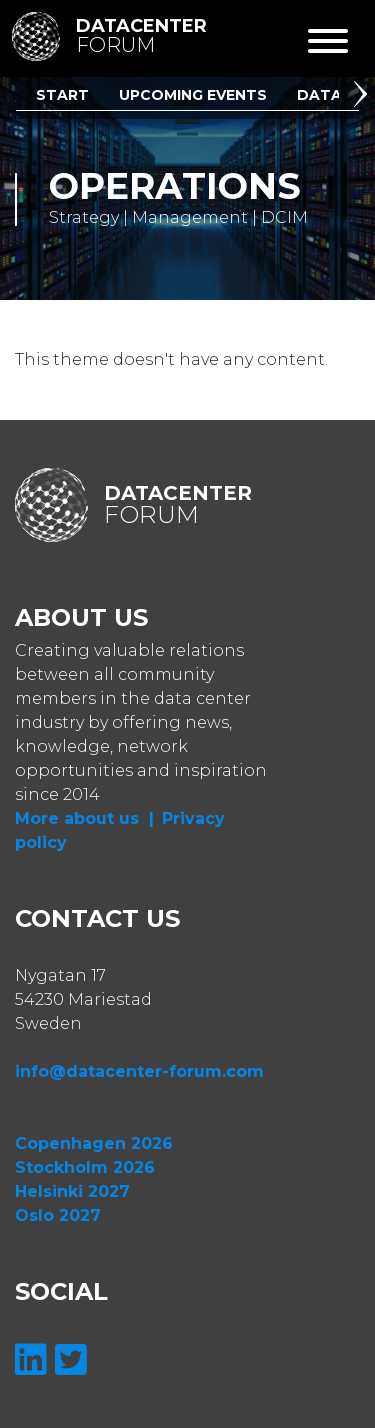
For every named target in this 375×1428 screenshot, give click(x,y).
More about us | (84, 818)
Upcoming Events (193, 95)
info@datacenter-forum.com (139, 1071)
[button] (364, 97)
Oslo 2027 (58, 1215)
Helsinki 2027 (72, 1191)
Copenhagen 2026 (94, 1143)
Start (62, 95)
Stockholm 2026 (85, 1167)
